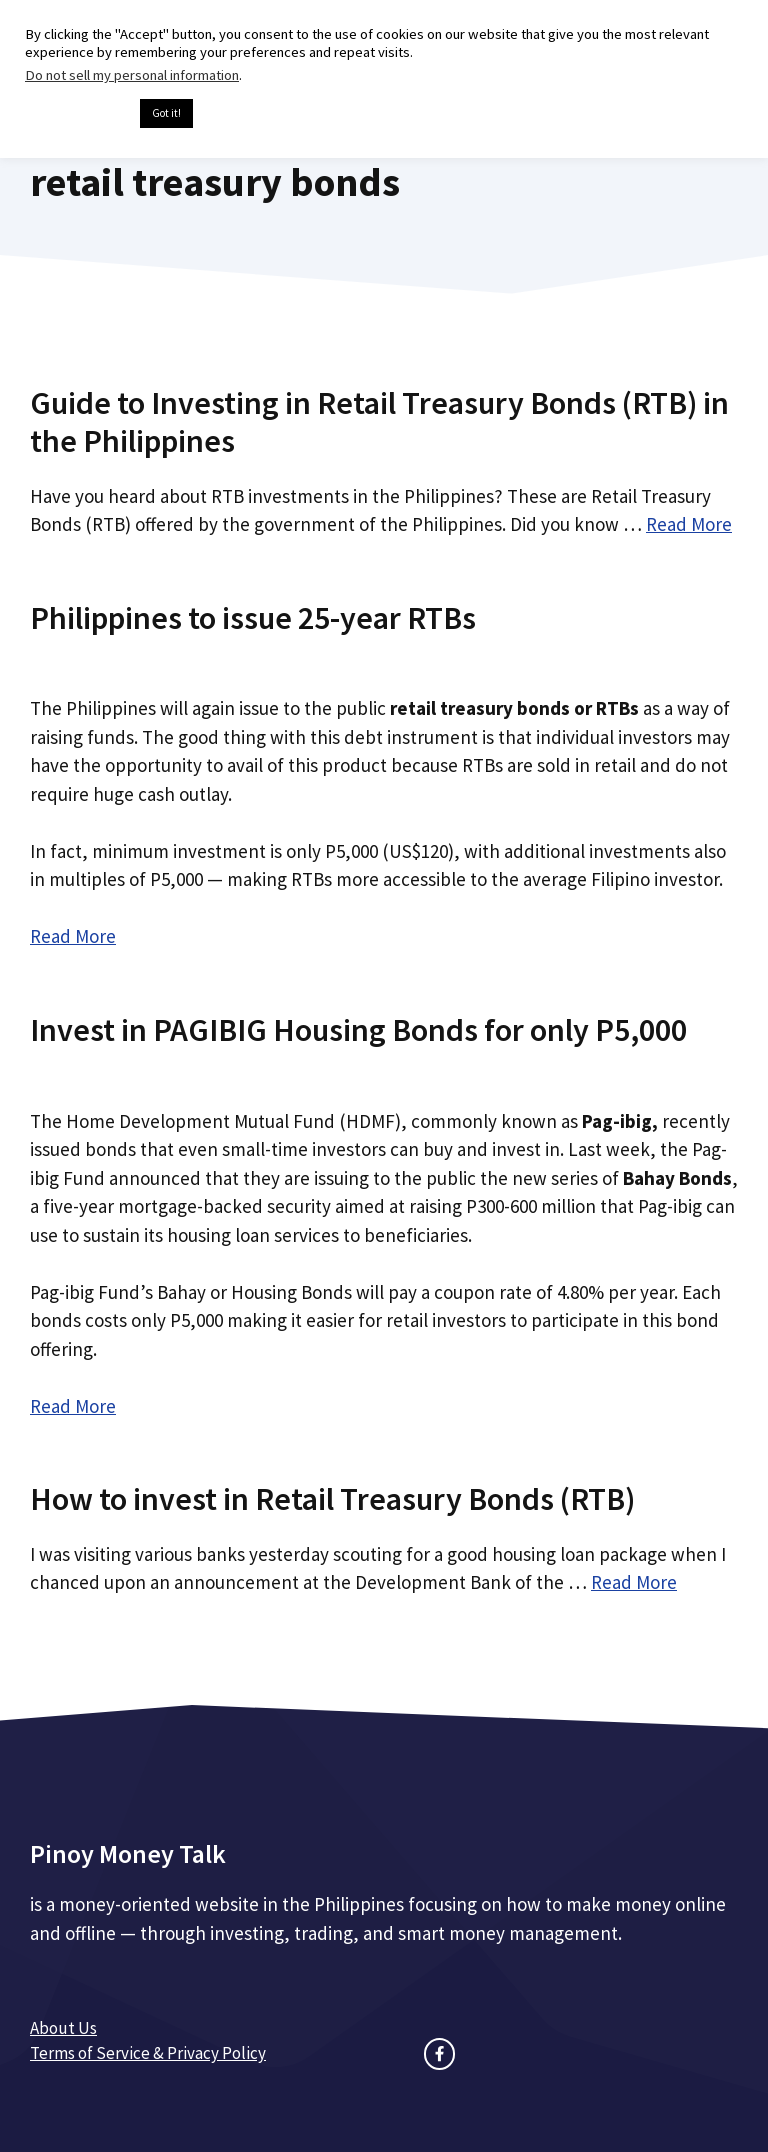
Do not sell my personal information (132, 75)
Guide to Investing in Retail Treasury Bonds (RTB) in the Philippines (379, 422)
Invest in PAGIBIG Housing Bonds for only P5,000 (358, 1030)
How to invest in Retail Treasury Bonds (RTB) (332, 1499)
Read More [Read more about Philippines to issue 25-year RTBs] (73, 936)
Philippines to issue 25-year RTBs (253, 618)
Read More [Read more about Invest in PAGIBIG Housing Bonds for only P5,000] (73, 1406)
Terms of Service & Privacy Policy (148, 2053)
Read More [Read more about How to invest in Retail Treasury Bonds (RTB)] (634, 1582)
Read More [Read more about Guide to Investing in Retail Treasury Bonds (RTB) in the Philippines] (689, 524)
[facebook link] (439, 2053)
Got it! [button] (166, 113)
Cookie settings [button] (77, 114)
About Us (63, 2028)
